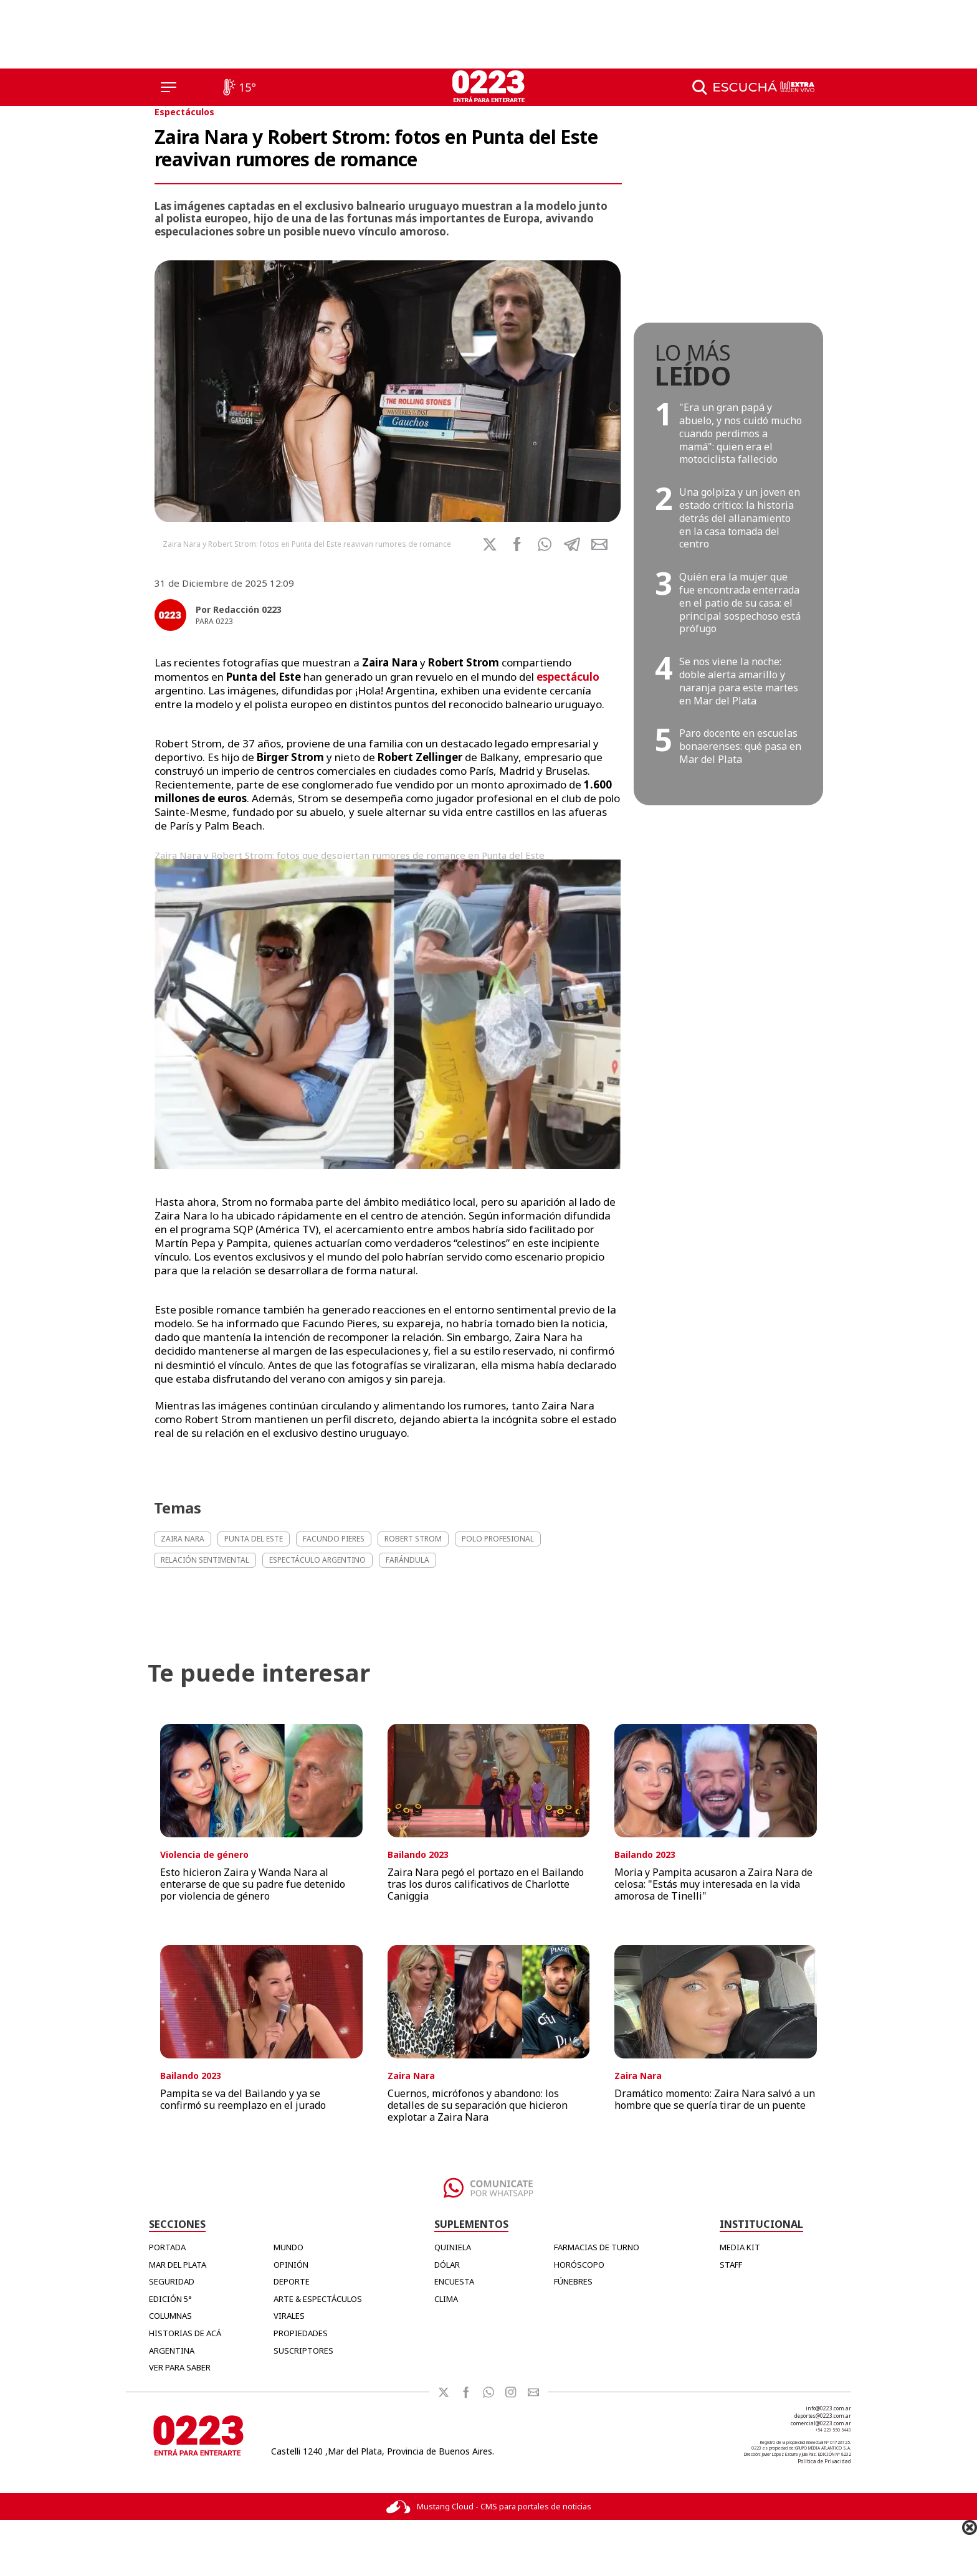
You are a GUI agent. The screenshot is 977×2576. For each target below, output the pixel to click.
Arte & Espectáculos (318, 2298)
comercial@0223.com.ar (821, 2423)
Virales (289, 2315)
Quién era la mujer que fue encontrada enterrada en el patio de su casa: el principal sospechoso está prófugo (740, 602)
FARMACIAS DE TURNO (596, 2247)
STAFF (731, 2264)
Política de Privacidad (824, 2461)
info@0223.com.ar (828, 2408)
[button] (544, 544)
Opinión (291, 2264)
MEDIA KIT (740, 2247)
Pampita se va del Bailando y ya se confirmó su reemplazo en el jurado (243, 2099)
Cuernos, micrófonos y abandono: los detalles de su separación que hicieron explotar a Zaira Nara (478, 2105)
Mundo (288, 2247)
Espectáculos (184, 112)
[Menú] (168, 87)
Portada (167, 2247)
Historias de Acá (185, 2333)
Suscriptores (303, 2350)
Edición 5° (170, 2298)
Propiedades (301, 2333)
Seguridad (171, 2281)
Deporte (292, 2281)
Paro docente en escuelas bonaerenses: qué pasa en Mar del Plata (740, 746)
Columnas (170, 2315)
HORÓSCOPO (579, 2264)
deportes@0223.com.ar (822, 2415)
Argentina (171, 2350)
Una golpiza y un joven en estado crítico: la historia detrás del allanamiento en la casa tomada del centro (739, 518)
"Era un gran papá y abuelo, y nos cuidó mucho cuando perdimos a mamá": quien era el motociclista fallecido (740, 433)
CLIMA (446, 2298)
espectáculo (567, 677)
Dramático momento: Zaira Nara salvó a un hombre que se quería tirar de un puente (714, 2099)
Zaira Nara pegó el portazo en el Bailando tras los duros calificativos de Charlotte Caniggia (486, 1884)
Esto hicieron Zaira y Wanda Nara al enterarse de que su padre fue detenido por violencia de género (252, 1884)
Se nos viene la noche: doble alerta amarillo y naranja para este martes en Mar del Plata (738, 681)
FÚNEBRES (573, 2281)
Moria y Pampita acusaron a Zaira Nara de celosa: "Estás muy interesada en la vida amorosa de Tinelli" (713, 1884)
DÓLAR (447, 2264)
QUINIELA (452, 2247)
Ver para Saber (180, 2367)
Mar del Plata (177, 2264)
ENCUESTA (454, 2281)
